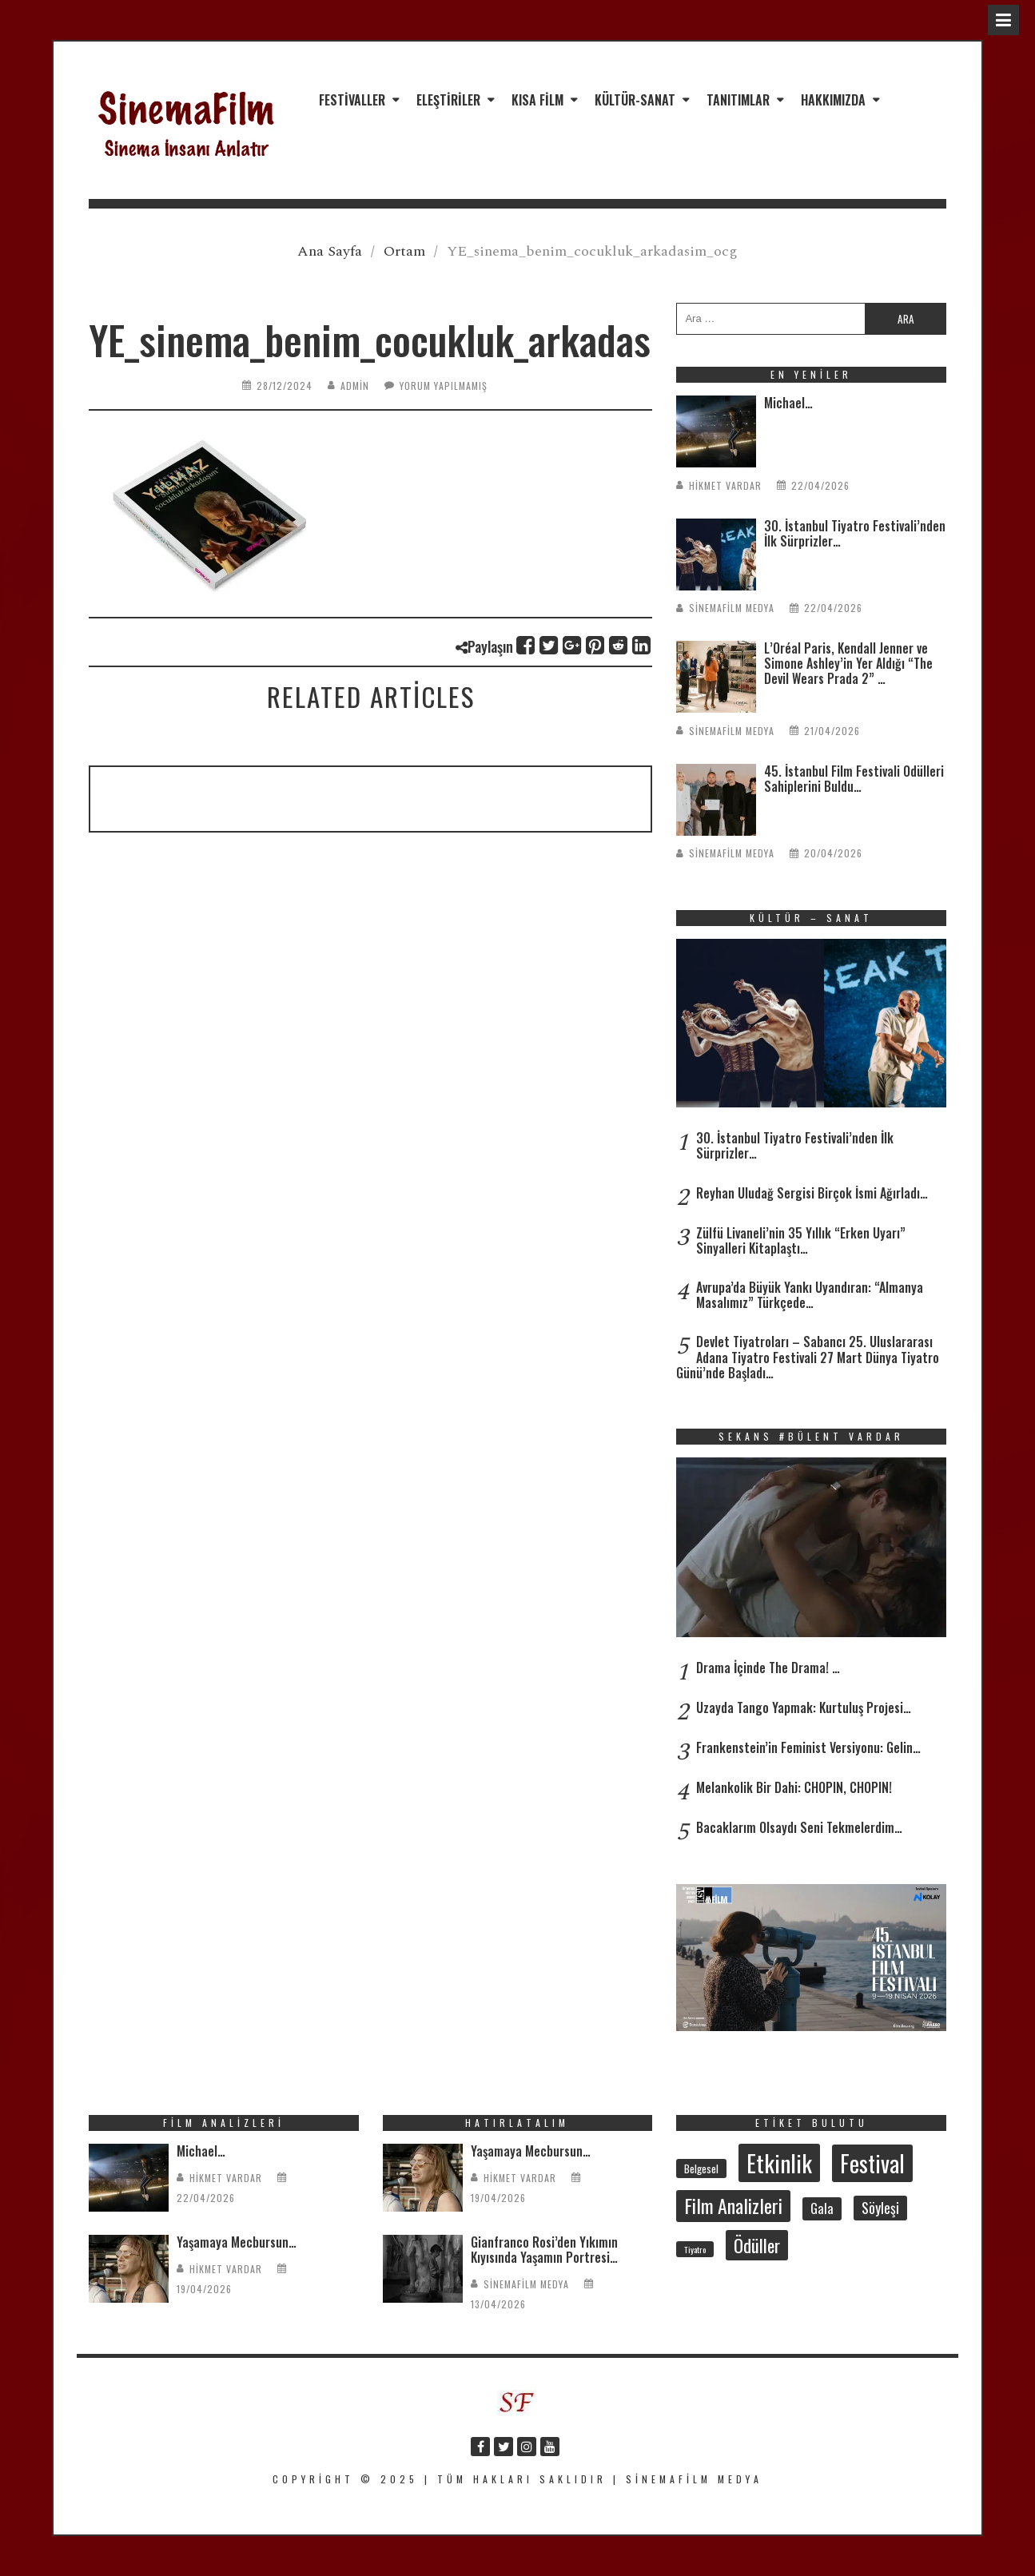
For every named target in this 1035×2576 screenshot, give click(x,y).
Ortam (404, 251)
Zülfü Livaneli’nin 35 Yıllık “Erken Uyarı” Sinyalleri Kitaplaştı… (801, 1240)
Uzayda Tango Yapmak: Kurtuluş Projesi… (803, 1707)
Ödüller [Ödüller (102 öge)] (757, 2245)
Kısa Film (537, 99)
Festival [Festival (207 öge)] (872, 2163)
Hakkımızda (833, 99)
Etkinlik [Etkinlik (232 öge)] (779, 2162)
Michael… (788, 402)
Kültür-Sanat (635, 99)
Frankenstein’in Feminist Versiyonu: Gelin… (808, 1747)
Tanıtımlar (738, 99)
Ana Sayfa (329, 251)
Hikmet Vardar (725, 485)
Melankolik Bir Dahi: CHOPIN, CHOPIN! (794, 1787)
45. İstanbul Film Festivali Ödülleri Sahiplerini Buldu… (854, 778)
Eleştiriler (448, 99)
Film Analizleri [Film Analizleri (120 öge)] (733, 2205)
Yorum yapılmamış (444, 385)
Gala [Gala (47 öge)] (822, 2208)
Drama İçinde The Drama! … (768, 1667)
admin (354, 385)
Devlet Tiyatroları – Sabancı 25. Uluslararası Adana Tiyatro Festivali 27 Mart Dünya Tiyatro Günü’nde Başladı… (807, 1356)
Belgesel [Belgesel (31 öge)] (701, 2168)
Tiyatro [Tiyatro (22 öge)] (695, 2249)
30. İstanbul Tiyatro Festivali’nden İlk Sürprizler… (854, 533)
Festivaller (352, 99)
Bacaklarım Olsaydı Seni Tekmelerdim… (799, 1827)
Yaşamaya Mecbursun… (237, 2242)
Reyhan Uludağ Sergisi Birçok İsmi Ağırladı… (812, 1193)
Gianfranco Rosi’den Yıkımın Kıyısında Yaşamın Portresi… (544, 2249)
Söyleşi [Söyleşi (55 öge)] (880, 2207)
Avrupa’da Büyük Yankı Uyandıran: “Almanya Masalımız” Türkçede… (809, 1295)
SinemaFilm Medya (731, 607)
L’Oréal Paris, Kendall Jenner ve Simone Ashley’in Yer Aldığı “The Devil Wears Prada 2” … (848, 663)
